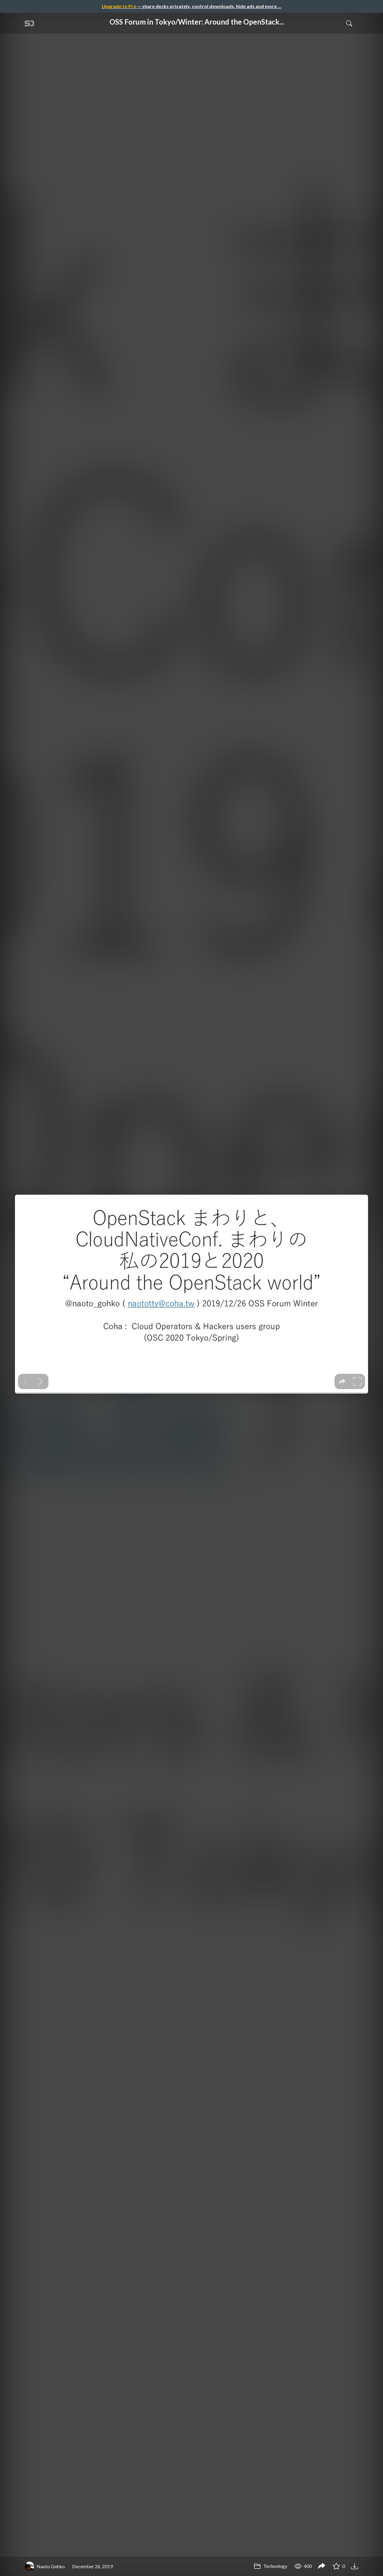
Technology (270, 2566)
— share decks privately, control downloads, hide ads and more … (191, 6)
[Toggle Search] (349, 23)
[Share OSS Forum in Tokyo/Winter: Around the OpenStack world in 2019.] (321, 2566)
